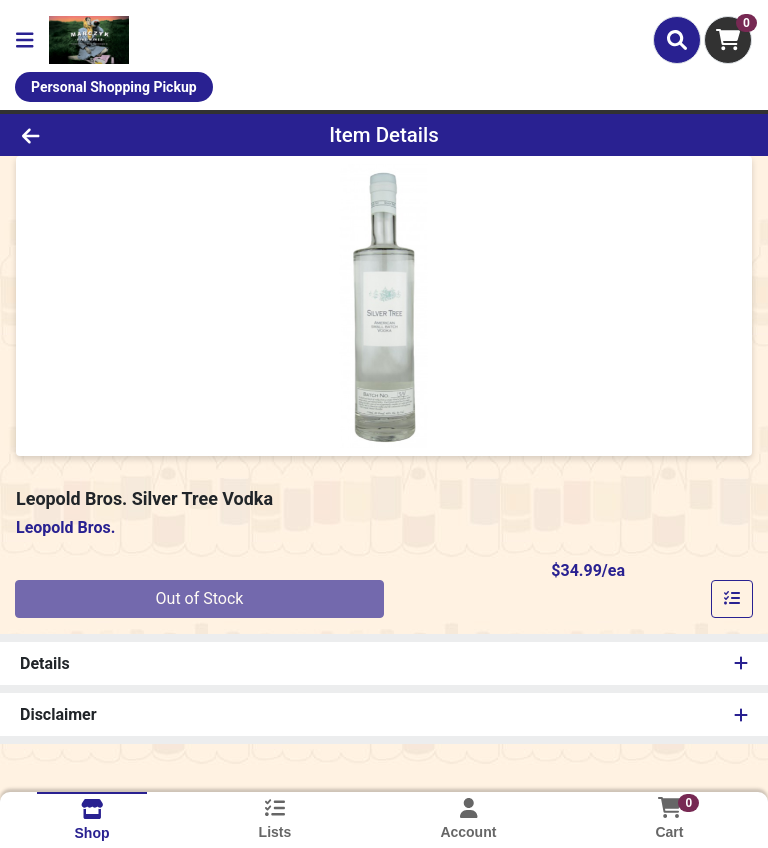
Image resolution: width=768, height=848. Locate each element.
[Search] (677, 40)
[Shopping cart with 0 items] (728, 40)
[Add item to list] (732, 599)
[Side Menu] (25, 40)
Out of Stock (200, 598)
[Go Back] (108, 135)
